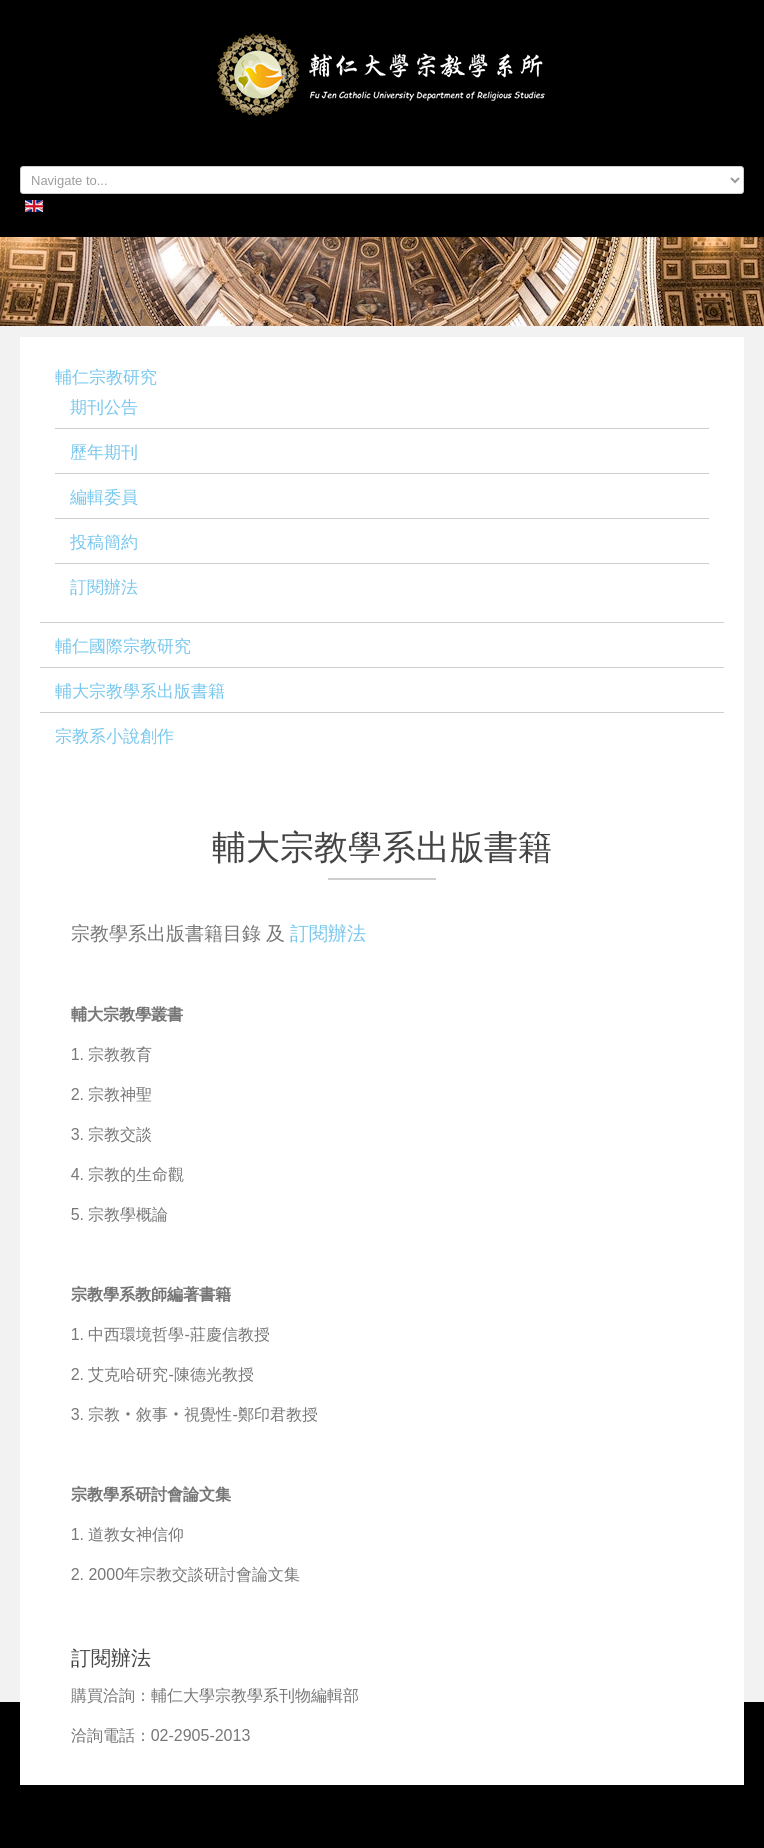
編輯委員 (104, 497)
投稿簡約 (104, 542)
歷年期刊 (104, 452)
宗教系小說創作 (114, 736)
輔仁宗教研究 (106, 377)
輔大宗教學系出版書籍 (140, 691)
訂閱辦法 (104, 587)
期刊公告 (104, 407)
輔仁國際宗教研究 (123, 646)
